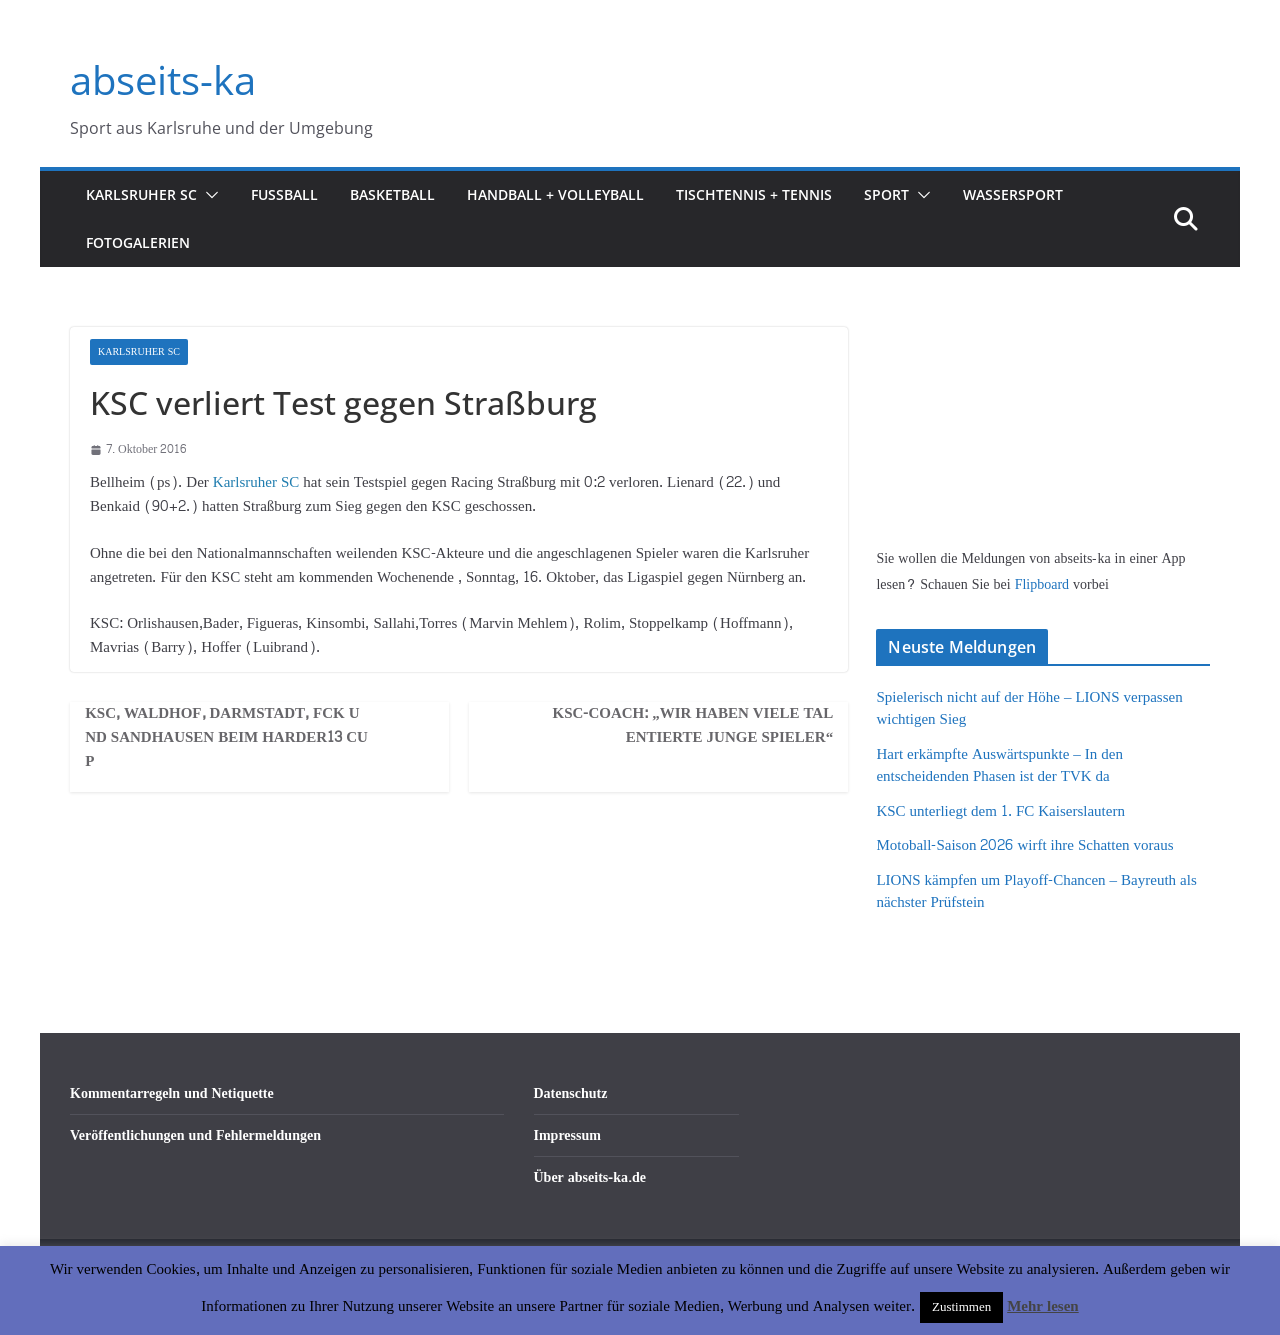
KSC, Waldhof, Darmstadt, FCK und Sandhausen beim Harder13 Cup (226, 738)
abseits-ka (163, 79)
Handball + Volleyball (555, 194)
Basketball (392, 194)
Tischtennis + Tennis (754, 194)
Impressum (567, 1135)
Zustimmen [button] (961, 1307)
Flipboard (1044, 584)
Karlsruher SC (141, 194)
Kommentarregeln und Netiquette (172, 1093)
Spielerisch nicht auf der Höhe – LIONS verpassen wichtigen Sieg (1029, 709)
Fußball (284, 194)
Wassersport (1013, 194)
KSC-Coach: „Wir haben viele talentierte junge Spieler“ (693, 726)
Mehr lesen (1042, 1306)
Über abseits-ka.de (590, 1177)
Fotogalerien (138, 242)
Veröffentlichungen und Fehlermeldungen (195, 1135)
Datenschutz (571, 1093)
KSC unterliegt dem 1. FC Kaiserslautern (1000, 811)
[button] (208, 195)
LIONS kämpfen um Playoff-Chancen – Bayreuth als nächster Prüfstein (1036, 892)
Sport (886, 194)
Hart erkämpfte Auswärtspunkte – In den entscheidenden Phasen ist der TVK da (999, 766)
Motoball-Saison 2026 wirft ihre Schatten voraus (1024, 845)
